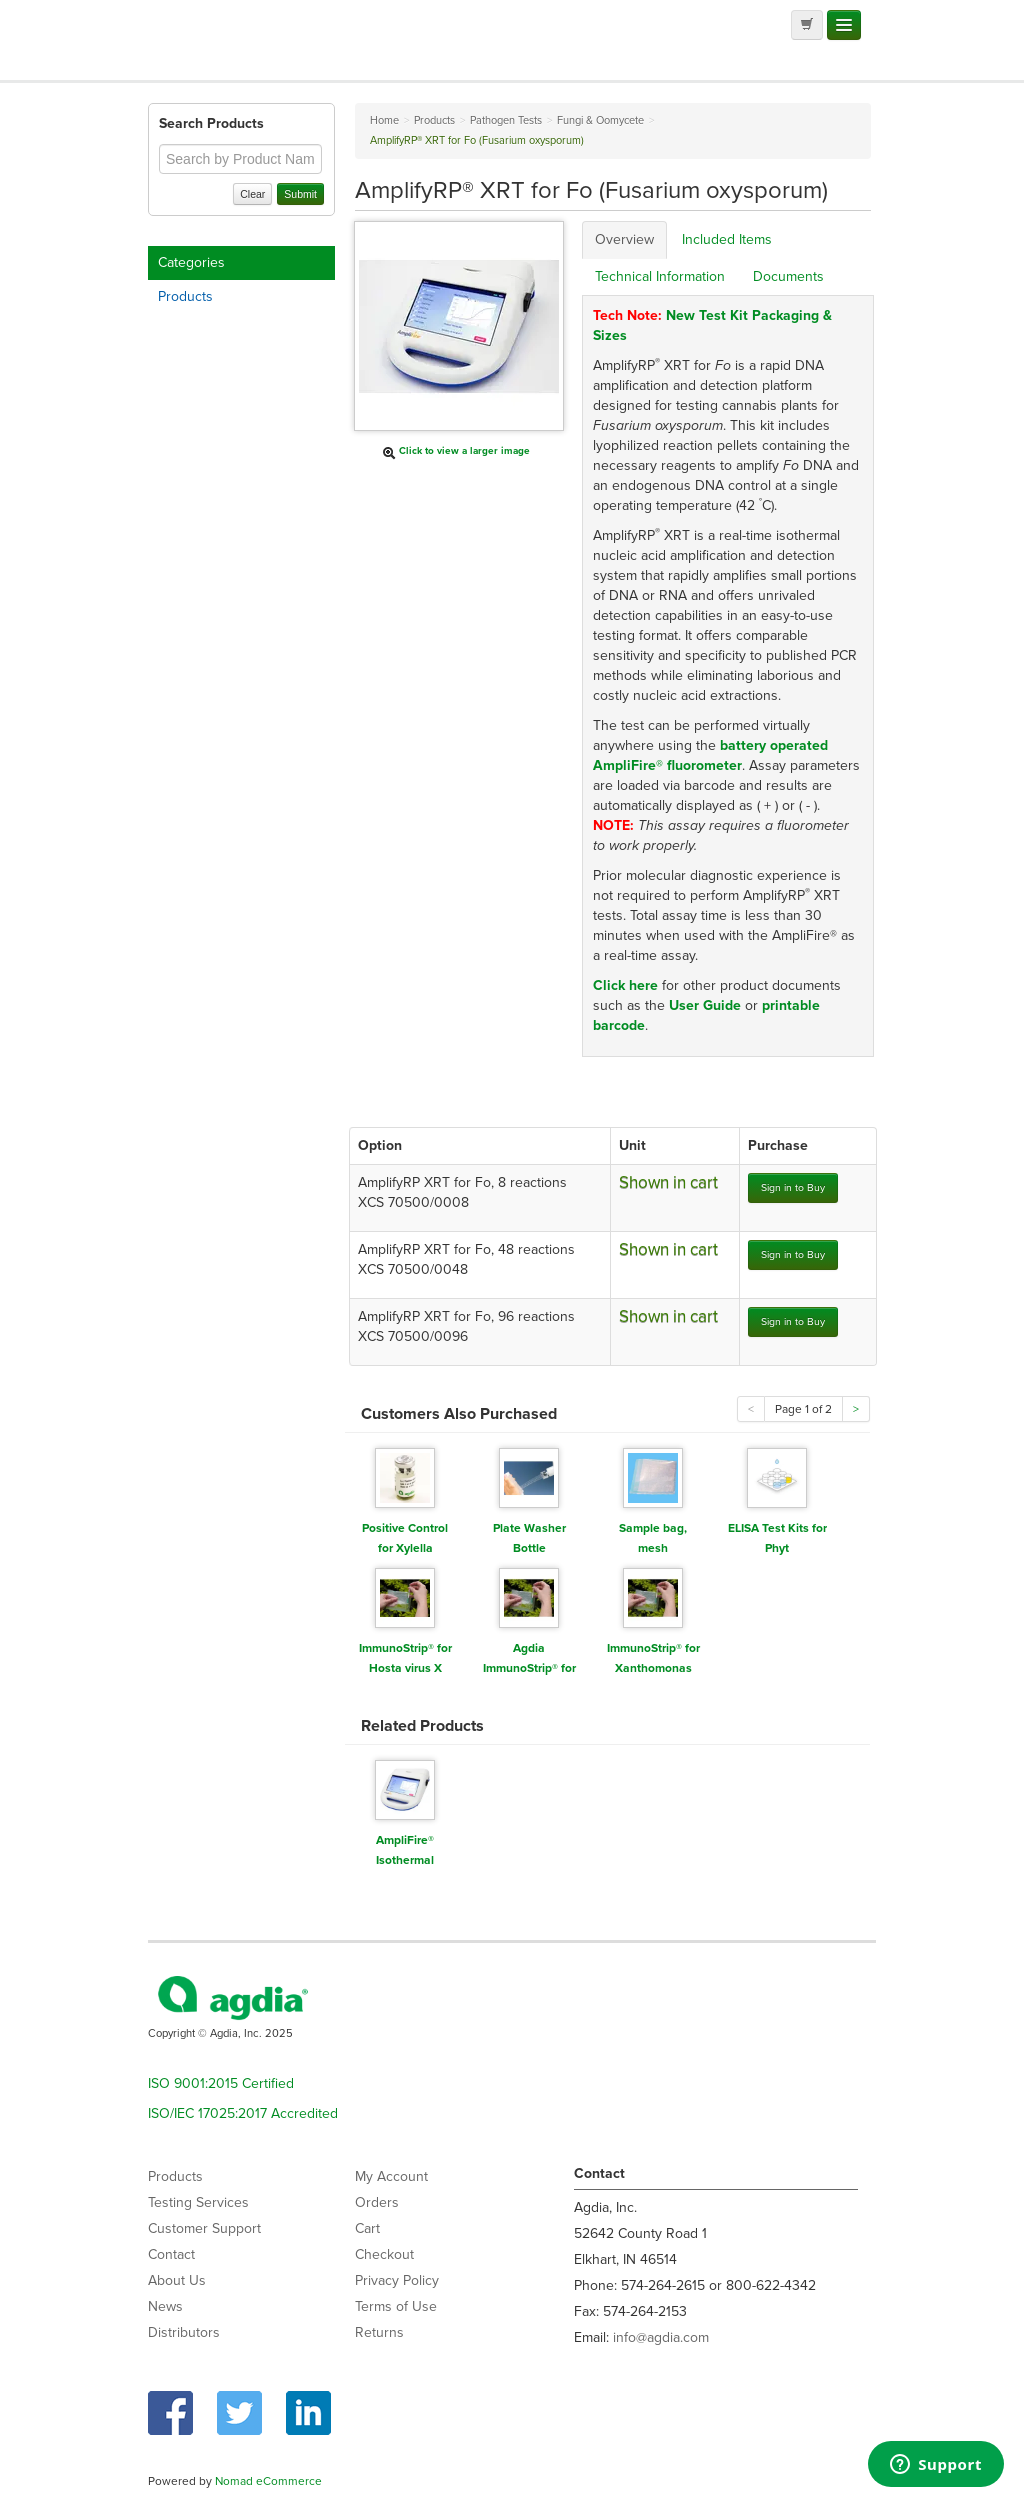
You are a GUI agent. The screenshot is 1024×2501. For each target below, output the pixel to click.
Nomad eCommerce (268, 2481)
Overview (624, 239)
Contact (171, 2254)
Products (185, 296)
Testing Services (198, 2202)
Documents (788, 276)
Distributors (184, 2332)
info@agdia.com (661, 2337)
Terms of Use (396, 2306)
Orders (377, 2202)
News (165, 2306)
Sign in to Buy (793, 1187)
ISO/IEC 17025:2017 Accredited (243, 2113)
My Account (391, 2176)
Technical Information (660, 276)
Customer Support (204, 2228)
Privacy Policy (397, 2280)
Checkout (384, 2254)
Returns (379, 2332)
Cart (367, 2228)
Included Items (727, 239)
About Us (177, 2280)
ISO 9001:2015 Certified (221, 2083)
